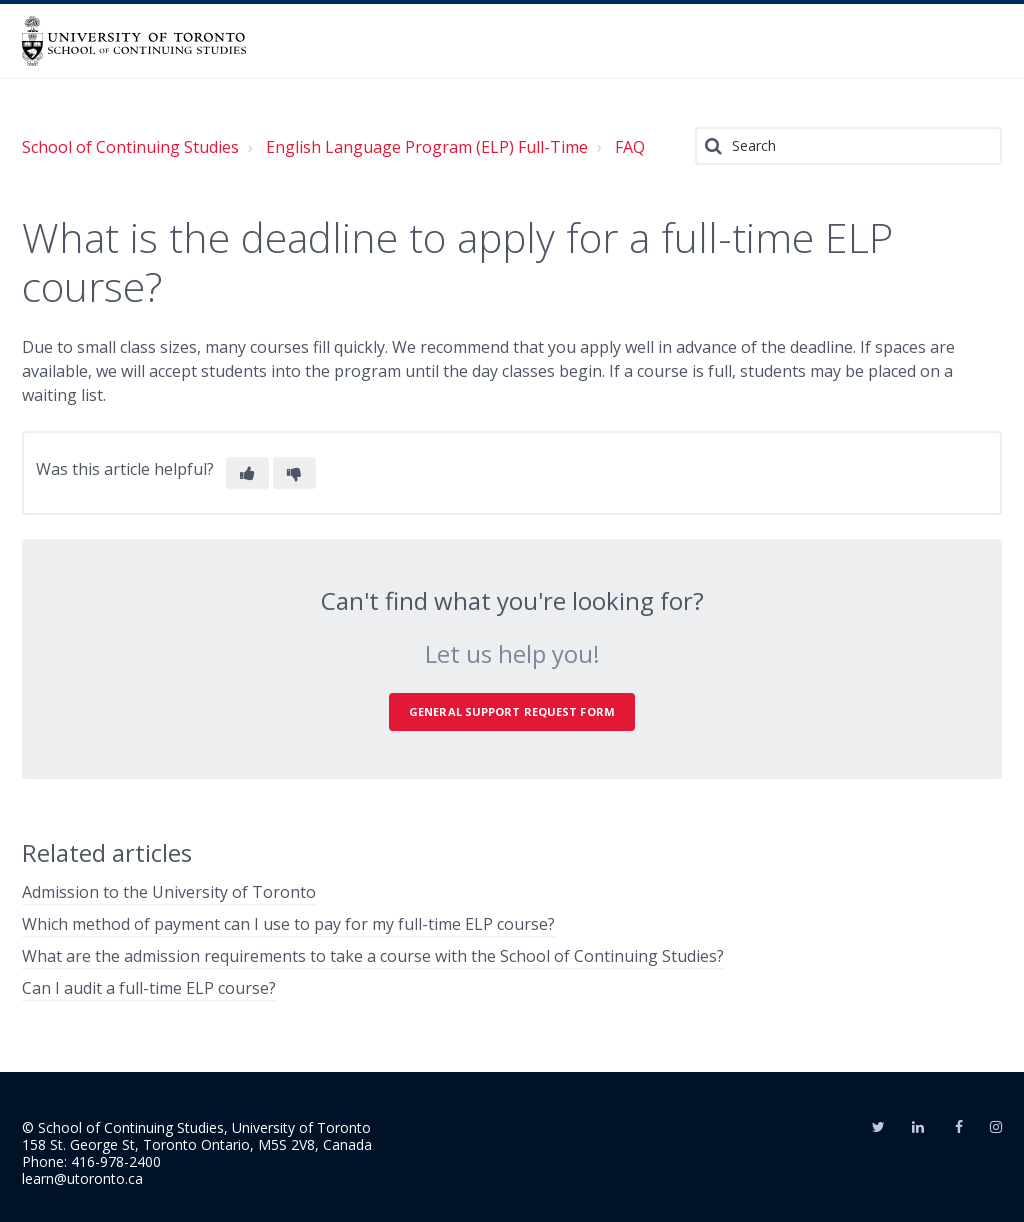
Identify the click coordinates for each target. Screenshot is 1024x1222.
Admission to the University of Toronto (169, 892)
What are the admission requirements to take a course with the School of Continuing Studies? (373, 956)
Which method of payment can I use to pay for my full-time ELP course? (288, 924)
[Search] (848, 146)
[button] (247, 473)
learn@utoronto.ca (82, 1178)
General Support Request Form (512, 711)
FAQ (630, 147)
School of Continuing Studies (130, 147)
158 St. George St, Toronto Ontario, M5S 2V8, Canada (197, 1144)
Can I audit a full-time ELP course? (149, 988)
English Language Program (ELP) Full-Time (427, 147)
